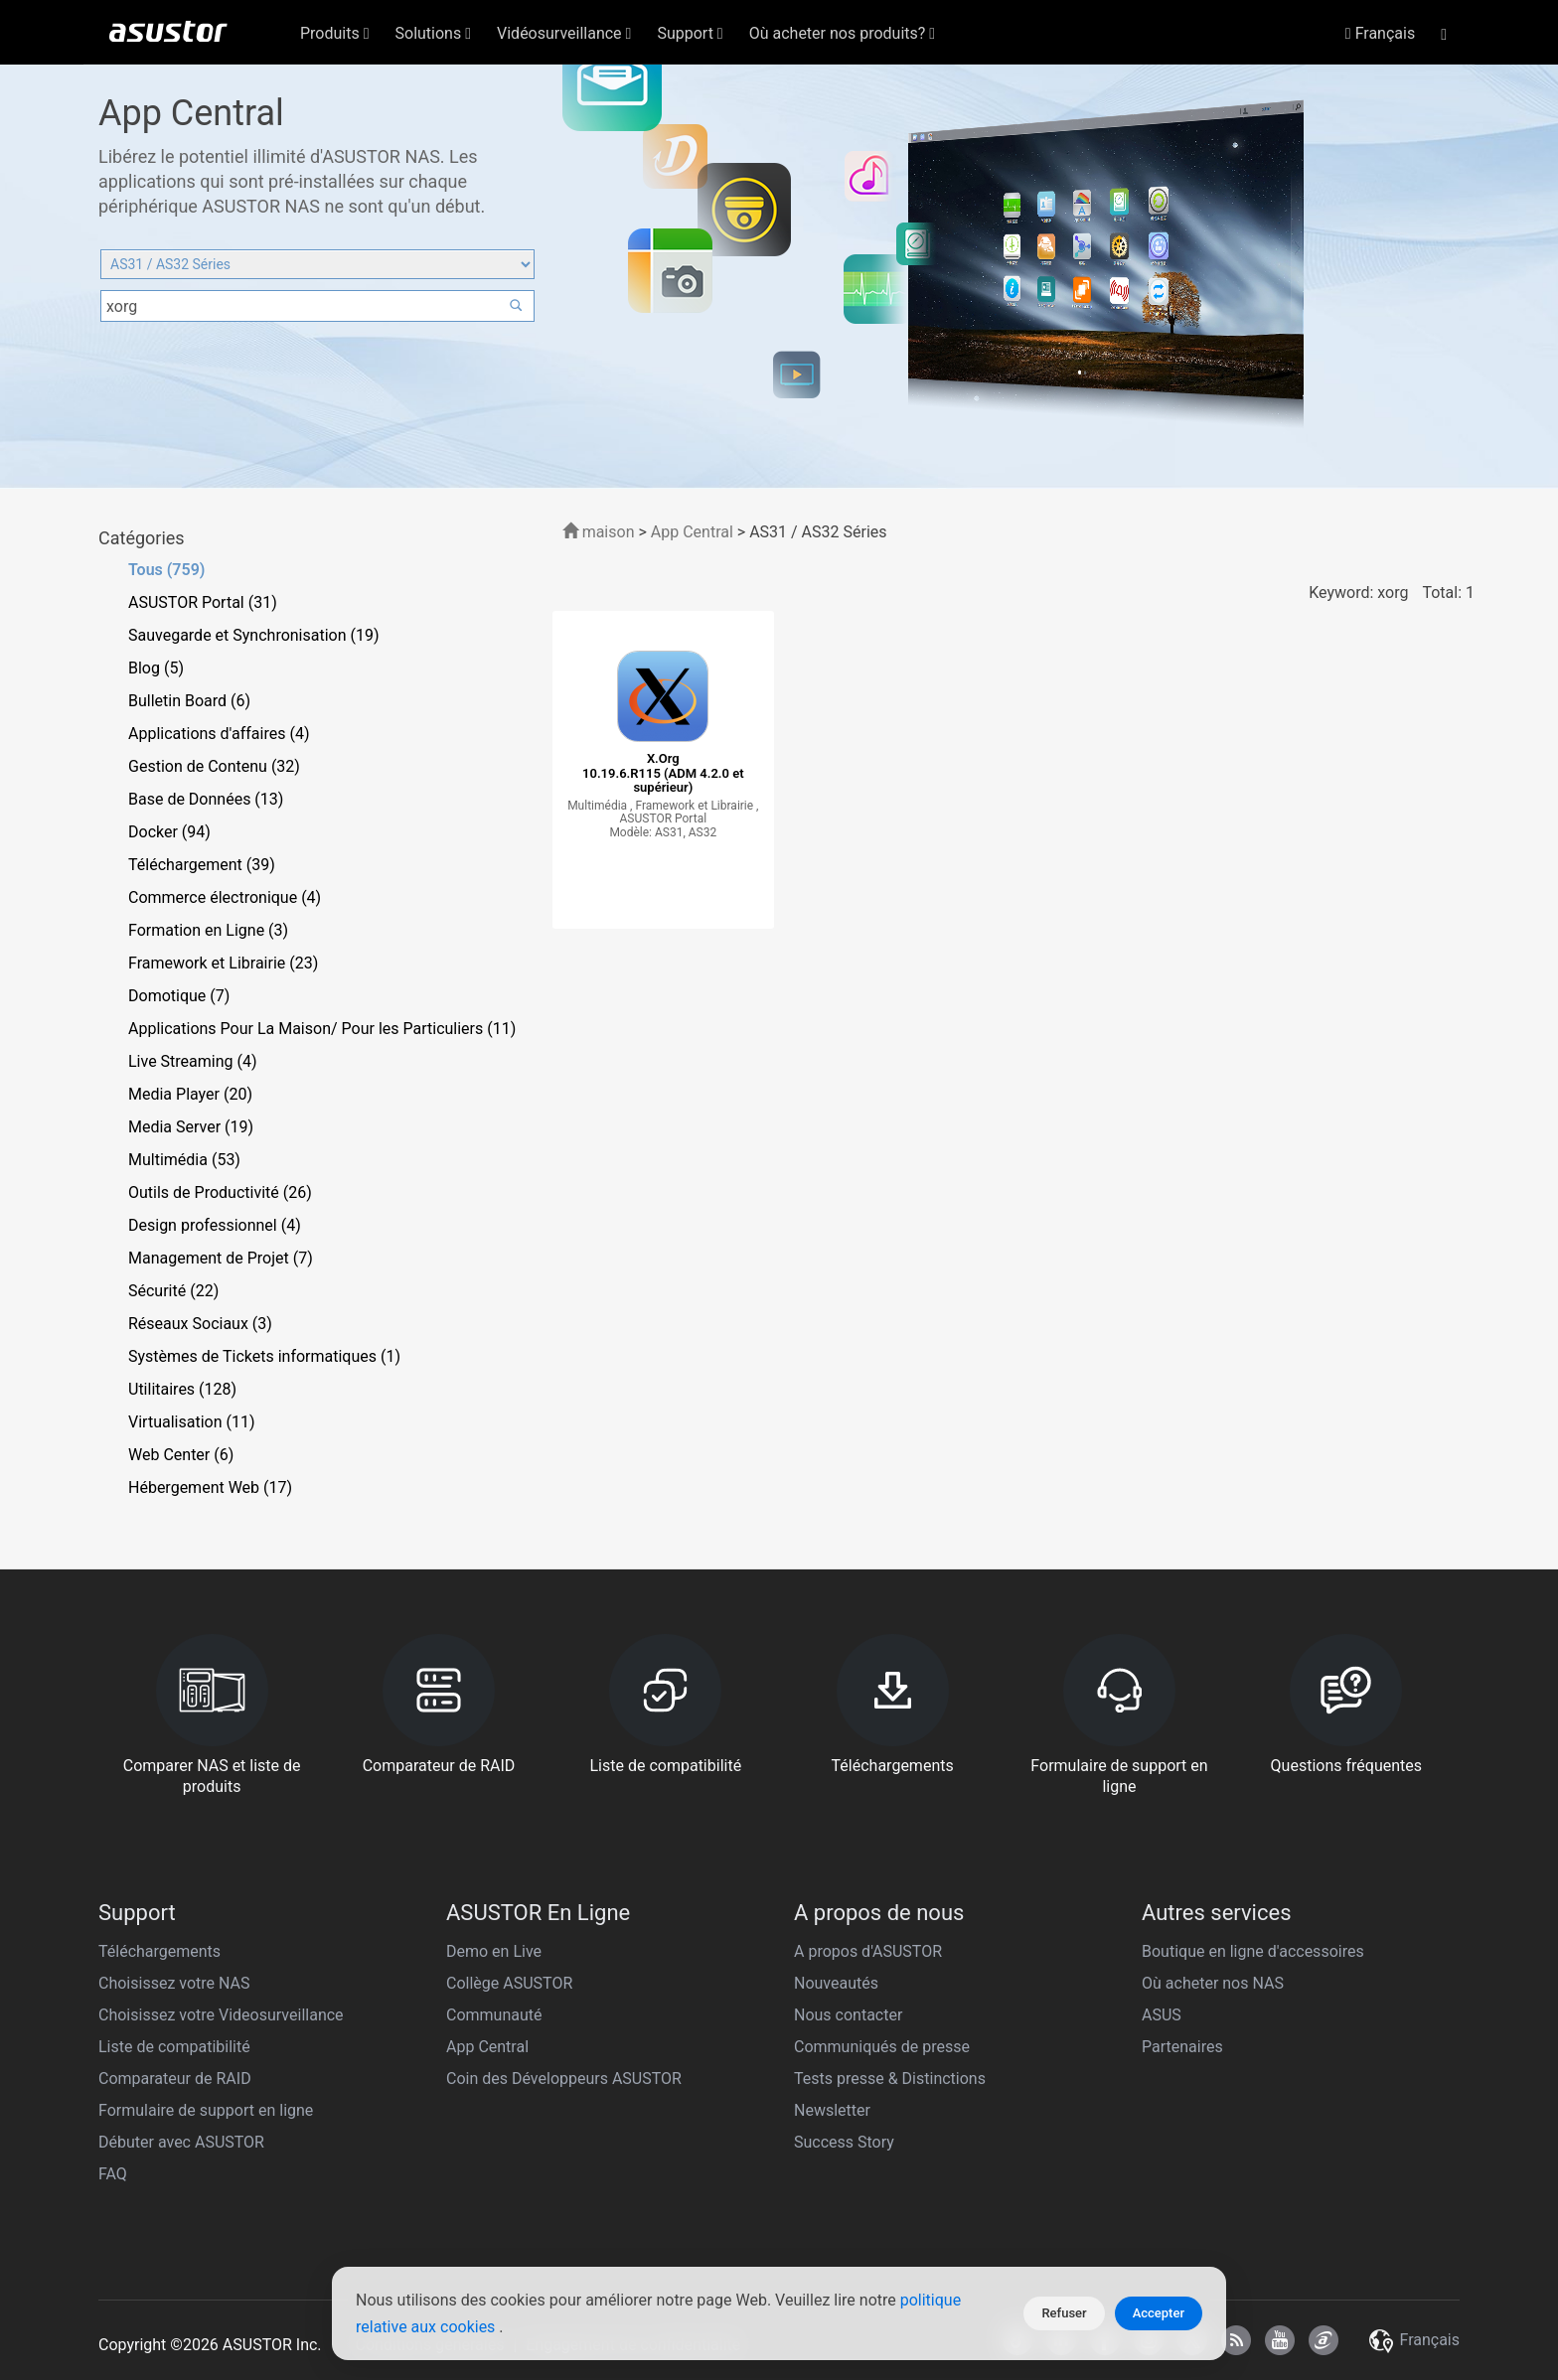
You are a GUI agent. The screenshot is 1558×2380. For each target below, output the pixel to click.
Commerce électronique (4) (224, 897)
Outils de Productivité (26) (220, 1192)
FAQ (112, 2173)
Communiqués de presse (882, 2046)
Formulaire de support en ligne (205, 2110)
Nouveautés (836, 1983)
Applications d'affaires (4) (218, 733)
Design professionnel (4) (214, 1225)
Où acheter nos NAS (1213, 1983)
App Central (692, 531)
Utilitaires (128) (182, 1389)
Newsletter (832, 2110)
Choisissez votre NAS (174, 1983)
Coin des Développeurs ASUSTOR (564, 2078)
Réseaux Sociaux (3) (200, 1323)
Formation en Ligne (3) (208, 930)
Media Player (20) (190, 1094)
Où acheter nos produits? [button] (842, 33)
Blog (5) (156, 668)
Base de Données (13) (205, 799)
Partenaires (1182, 2046)
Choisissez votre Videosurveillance (221, 2015)
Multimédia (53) (184, 1159)
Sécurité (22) (173, 1290)
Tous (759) (166, 569)
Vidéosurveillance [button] (564, 33)
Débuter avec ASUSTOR (181, 2142)
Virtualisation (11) (191, 1422)
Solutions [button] (433, 33)
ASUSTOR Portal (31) (202, 602)
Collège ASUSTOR (509, 1983)
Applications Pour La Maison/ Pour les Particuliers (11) (322, 1028)
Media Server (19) (190, 1126)
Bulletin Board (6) (189, 700)
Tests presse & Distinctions (890, 2078)
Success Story (844, 2142)
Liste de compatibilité (174, 2046)
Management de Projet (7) (220, 1258)
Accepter (1158, 2313)
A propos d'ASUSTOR (868, 1951)
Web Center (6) (181, 1454)
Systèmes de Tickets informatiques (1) (264, 1356)
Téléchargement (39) (201, 864)
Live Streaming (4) (192, 1061)
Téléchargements (159, 1951)
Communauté (494, 2015)
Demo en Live (494, 1951)
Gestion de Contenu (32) (214, 766)
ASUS (1161, 2015)
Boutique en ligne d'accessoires (1253, 1951)
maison (598, 531)
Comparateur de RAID (174, 2078)
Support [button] (689, 33)
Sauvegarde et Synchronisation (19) (254, 635)
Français (1380, 33)
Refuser (1063, 2313)
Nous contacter (848, 2015)
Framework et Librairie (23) (223, 963)
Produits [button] (335, 33)
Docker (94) (169, 831)
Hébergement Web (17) (210, 1487)
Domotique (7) (179, 995)
